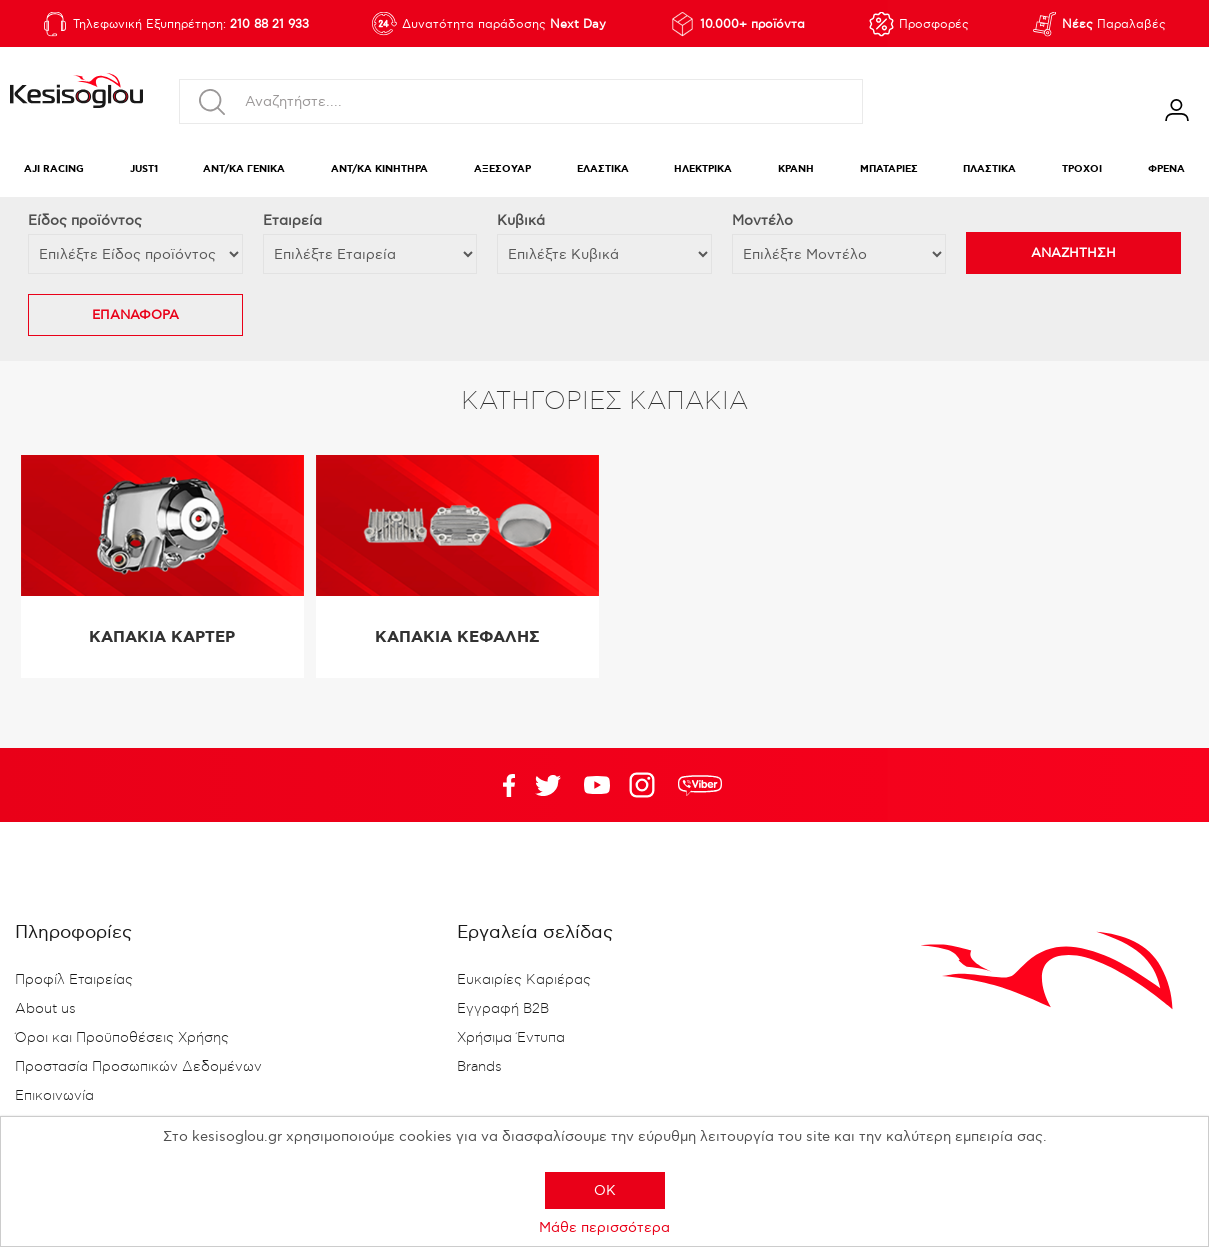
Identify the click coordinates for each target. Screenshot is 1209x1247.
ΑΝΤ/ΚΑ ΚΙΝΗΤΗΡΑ (379, 169)
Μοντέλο (762, 220)
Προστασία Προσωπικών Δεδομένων (138, 1067)
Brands (479, 1067)
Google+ (646, 785)
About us (45, 1009)
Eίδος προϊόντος (85, 220)
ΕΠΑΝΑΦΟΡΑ (135, 315)
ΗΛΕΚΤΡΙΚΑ (703, 169)
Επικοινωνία (54, 1096)
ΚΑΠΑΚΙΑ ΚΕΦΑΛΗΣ (457, 637)
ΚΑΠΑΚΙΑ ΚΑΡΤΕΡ (162, 637)
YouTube (548, 785)
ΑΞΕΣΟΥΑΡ (502, 169)
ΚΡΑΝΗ (796, 169)
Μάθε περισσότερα (604, 1227)
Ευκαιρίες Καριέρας (524, 980)
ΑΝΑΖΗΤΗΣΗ (1073, 253)
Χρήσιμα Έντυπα (511, 1038)
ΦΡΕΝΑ (1166, 169)
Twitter (597, 785)
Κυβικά (521, 220)
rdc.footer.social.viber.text (700, 785)
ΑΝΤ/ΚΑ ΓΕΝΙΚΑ (244, 169)
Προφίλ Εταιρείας (74, 980)
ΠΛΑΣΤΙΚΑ (989, 169)
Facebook (499, 785)
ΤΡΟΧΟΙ (1082, 169)
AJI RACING (54, 169)
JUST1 (144, 169)
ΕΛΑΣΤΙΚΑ (603, 169)
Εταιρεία (292, 220)
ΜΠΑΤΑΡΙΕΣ (889, 169)
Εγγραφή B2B (503, 1009)
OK (605, 1190)
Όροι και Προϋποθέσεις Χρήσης (122, 1038)
